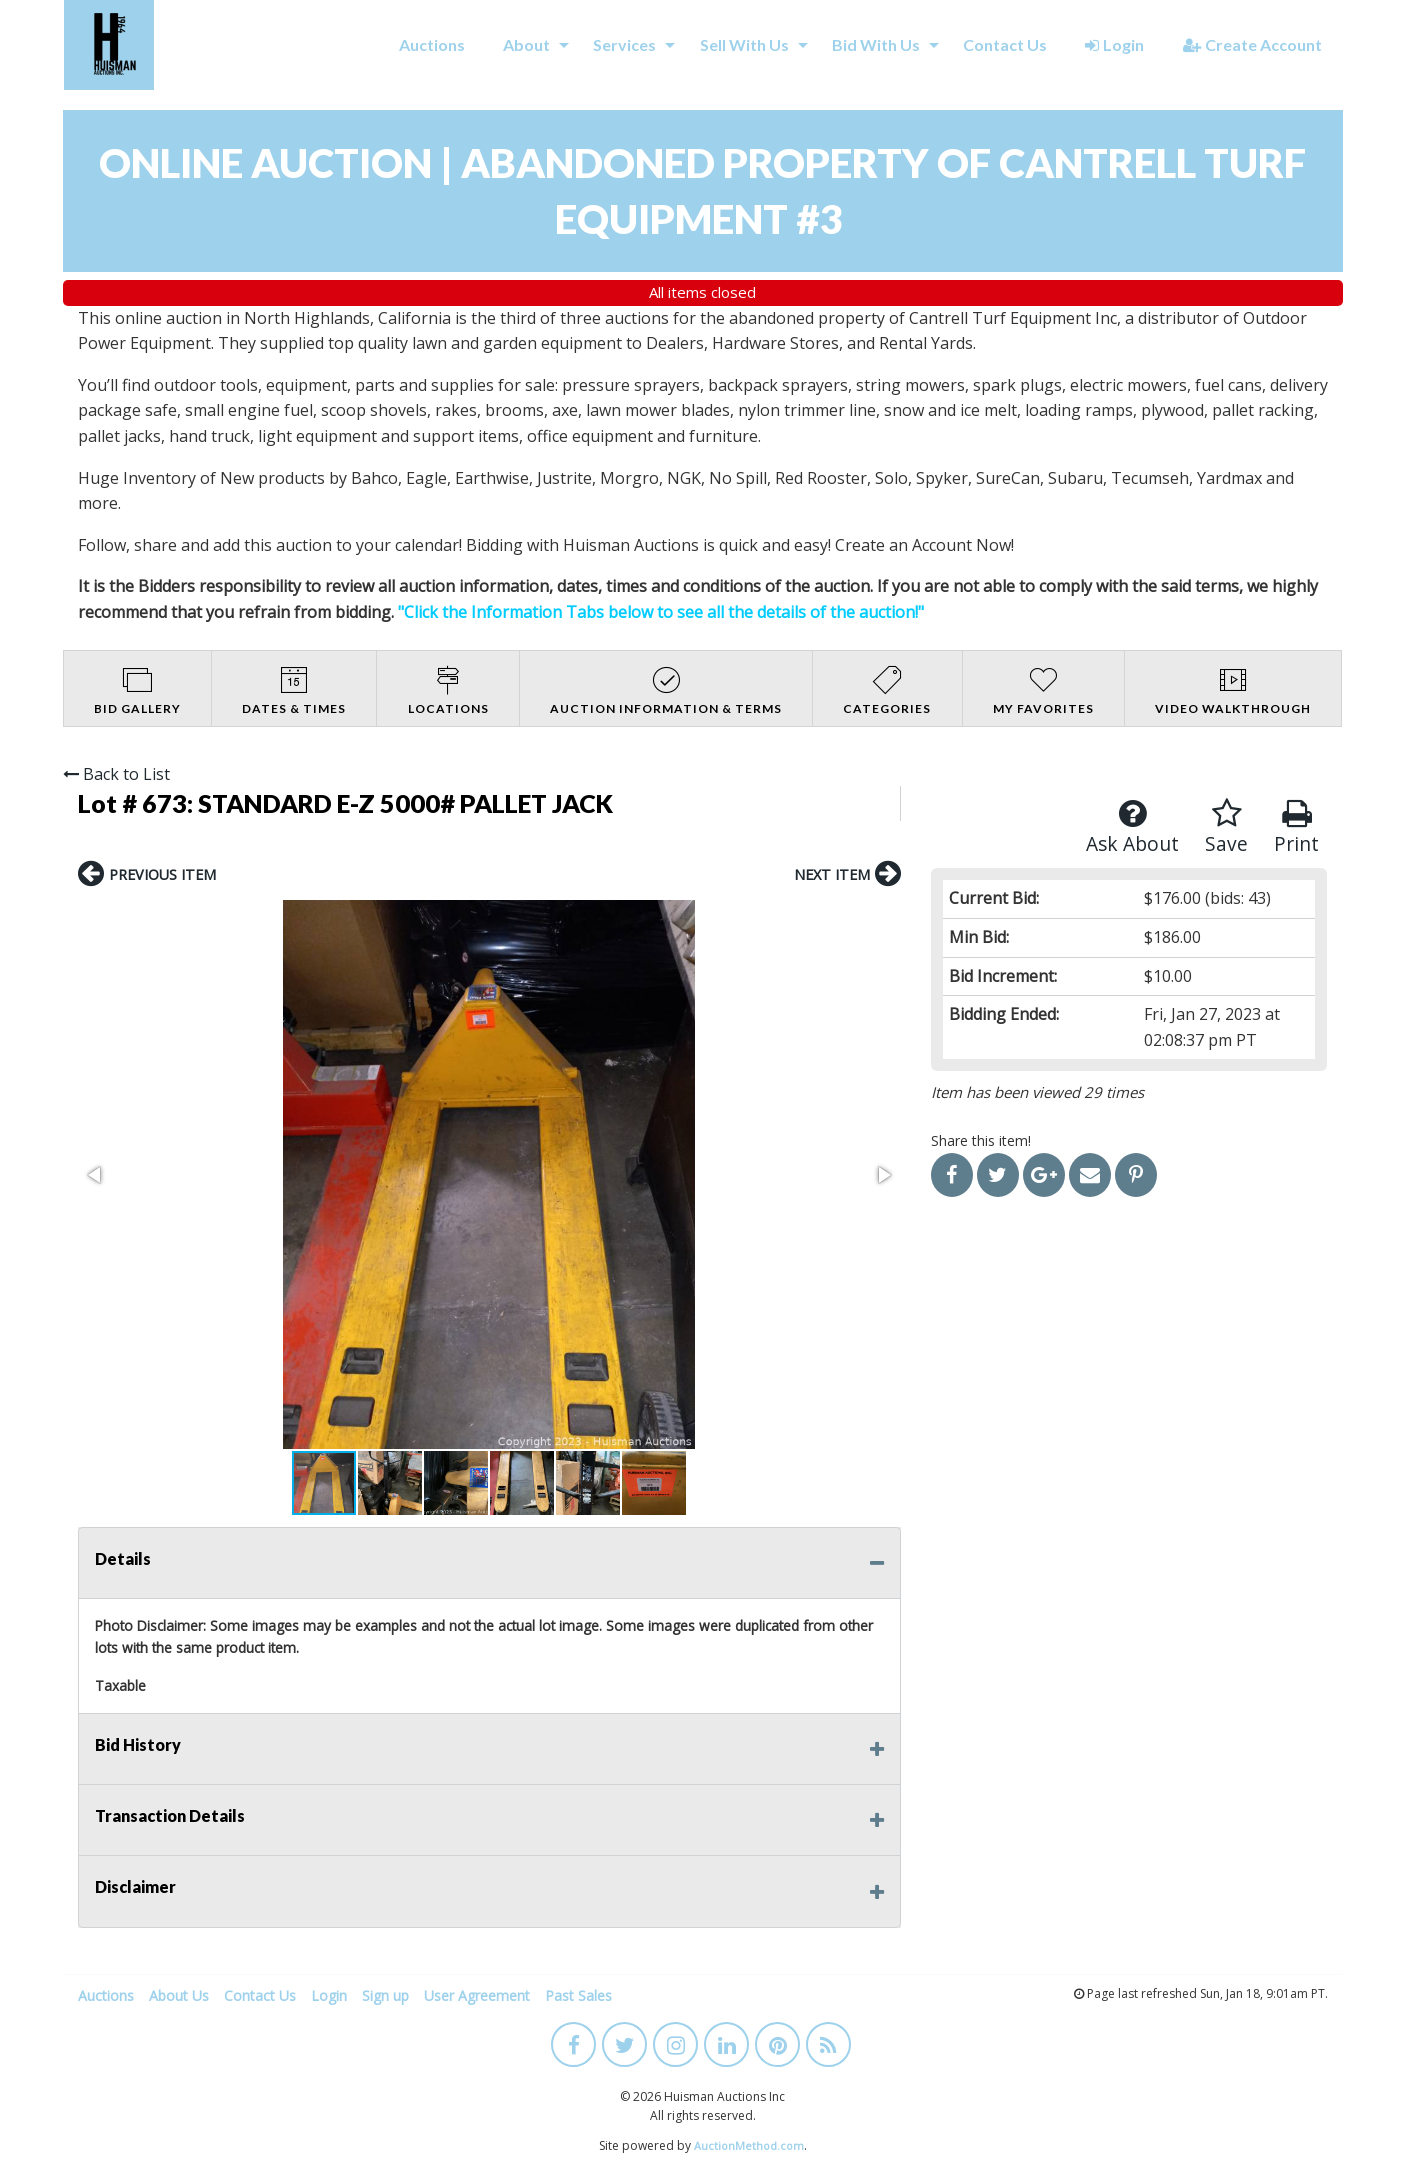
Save (1226, 827)
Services (624, 44)
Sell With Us (744, 44)
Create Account (1252, 44)
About (526, 44)
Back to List (116, 774)
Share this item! (981, 1140)
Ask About (1132, 827)
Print (1296, 827)
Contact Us (1005, 44)
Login (1114, 44)
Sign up (385, 1995)
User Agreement (477, 1995)
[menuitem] (432, 45)
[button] (96, 1175)
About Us (179, 1995)
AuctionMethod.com (749, 2145)
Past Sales (578, 1995)
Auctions (432, 44)
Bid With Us (876, 44)
